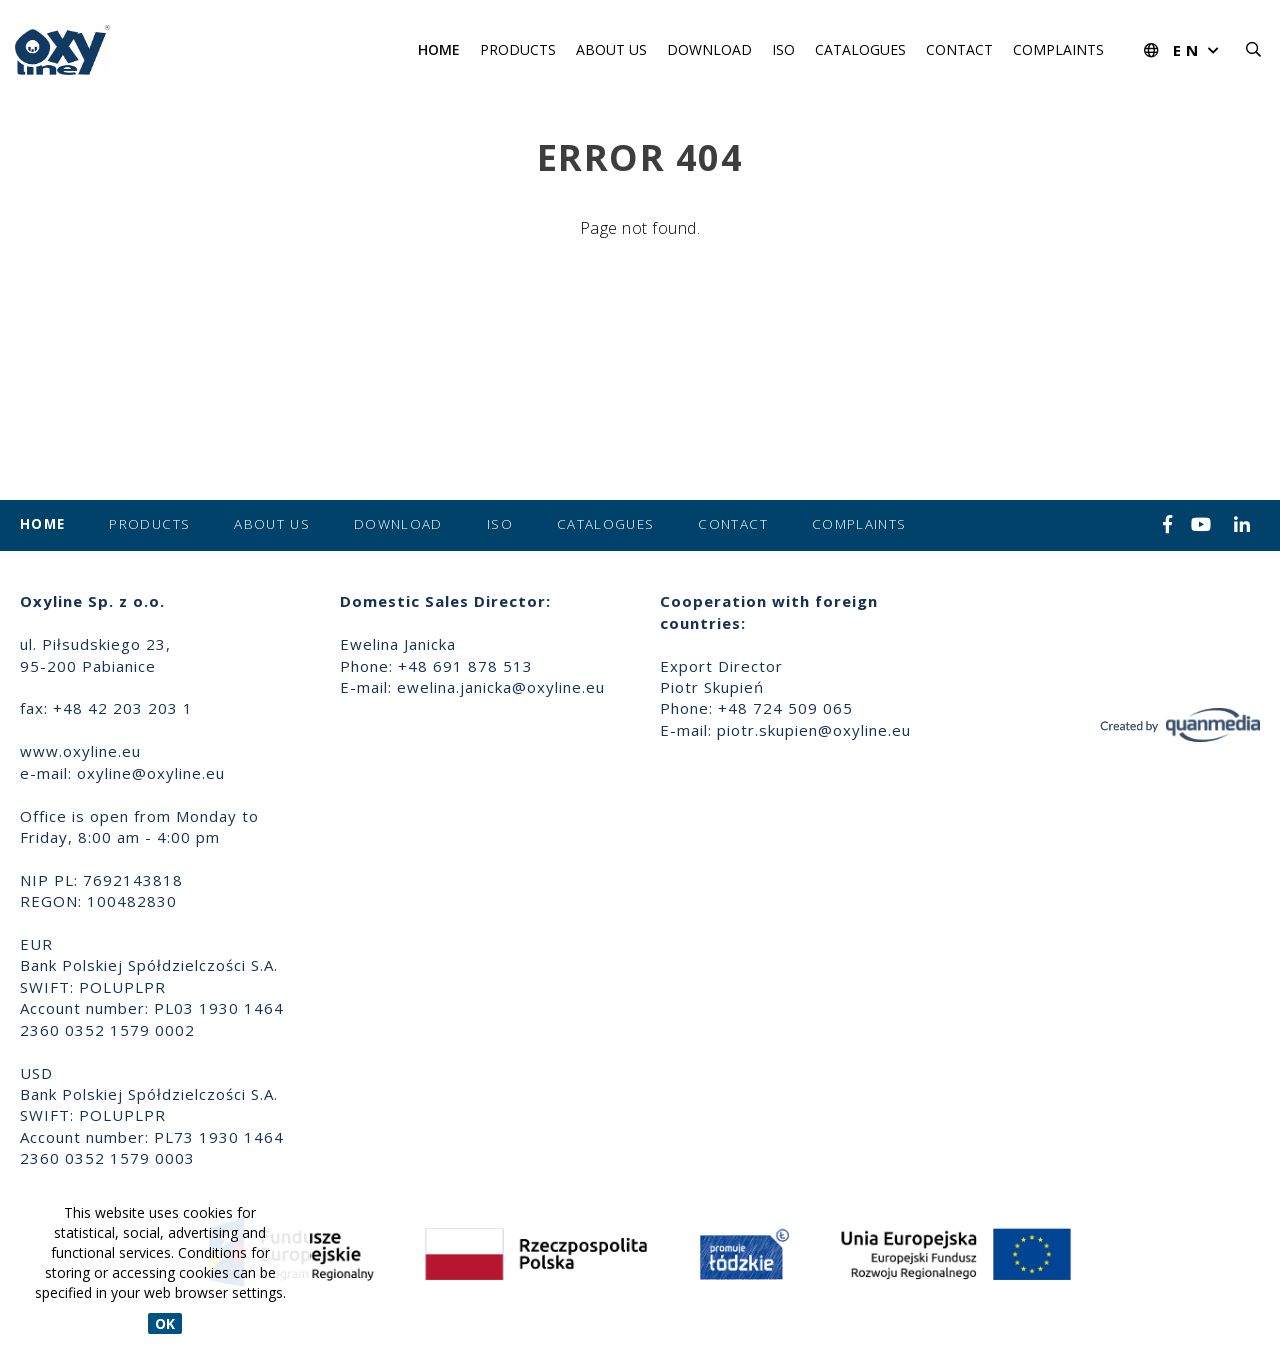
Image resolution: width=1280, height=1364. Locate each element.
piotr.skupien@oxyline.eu (814, 730)
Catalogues (860, 49)
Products (518, 49)
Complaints (1058, 49)
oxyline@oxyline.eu (151, 773)
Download (709, 49)
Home (439, 49)
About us (611, 49)
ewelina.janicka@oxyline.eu (501, 687)
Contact (959, 49)
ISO (783, 49)
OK (165, 1323)
